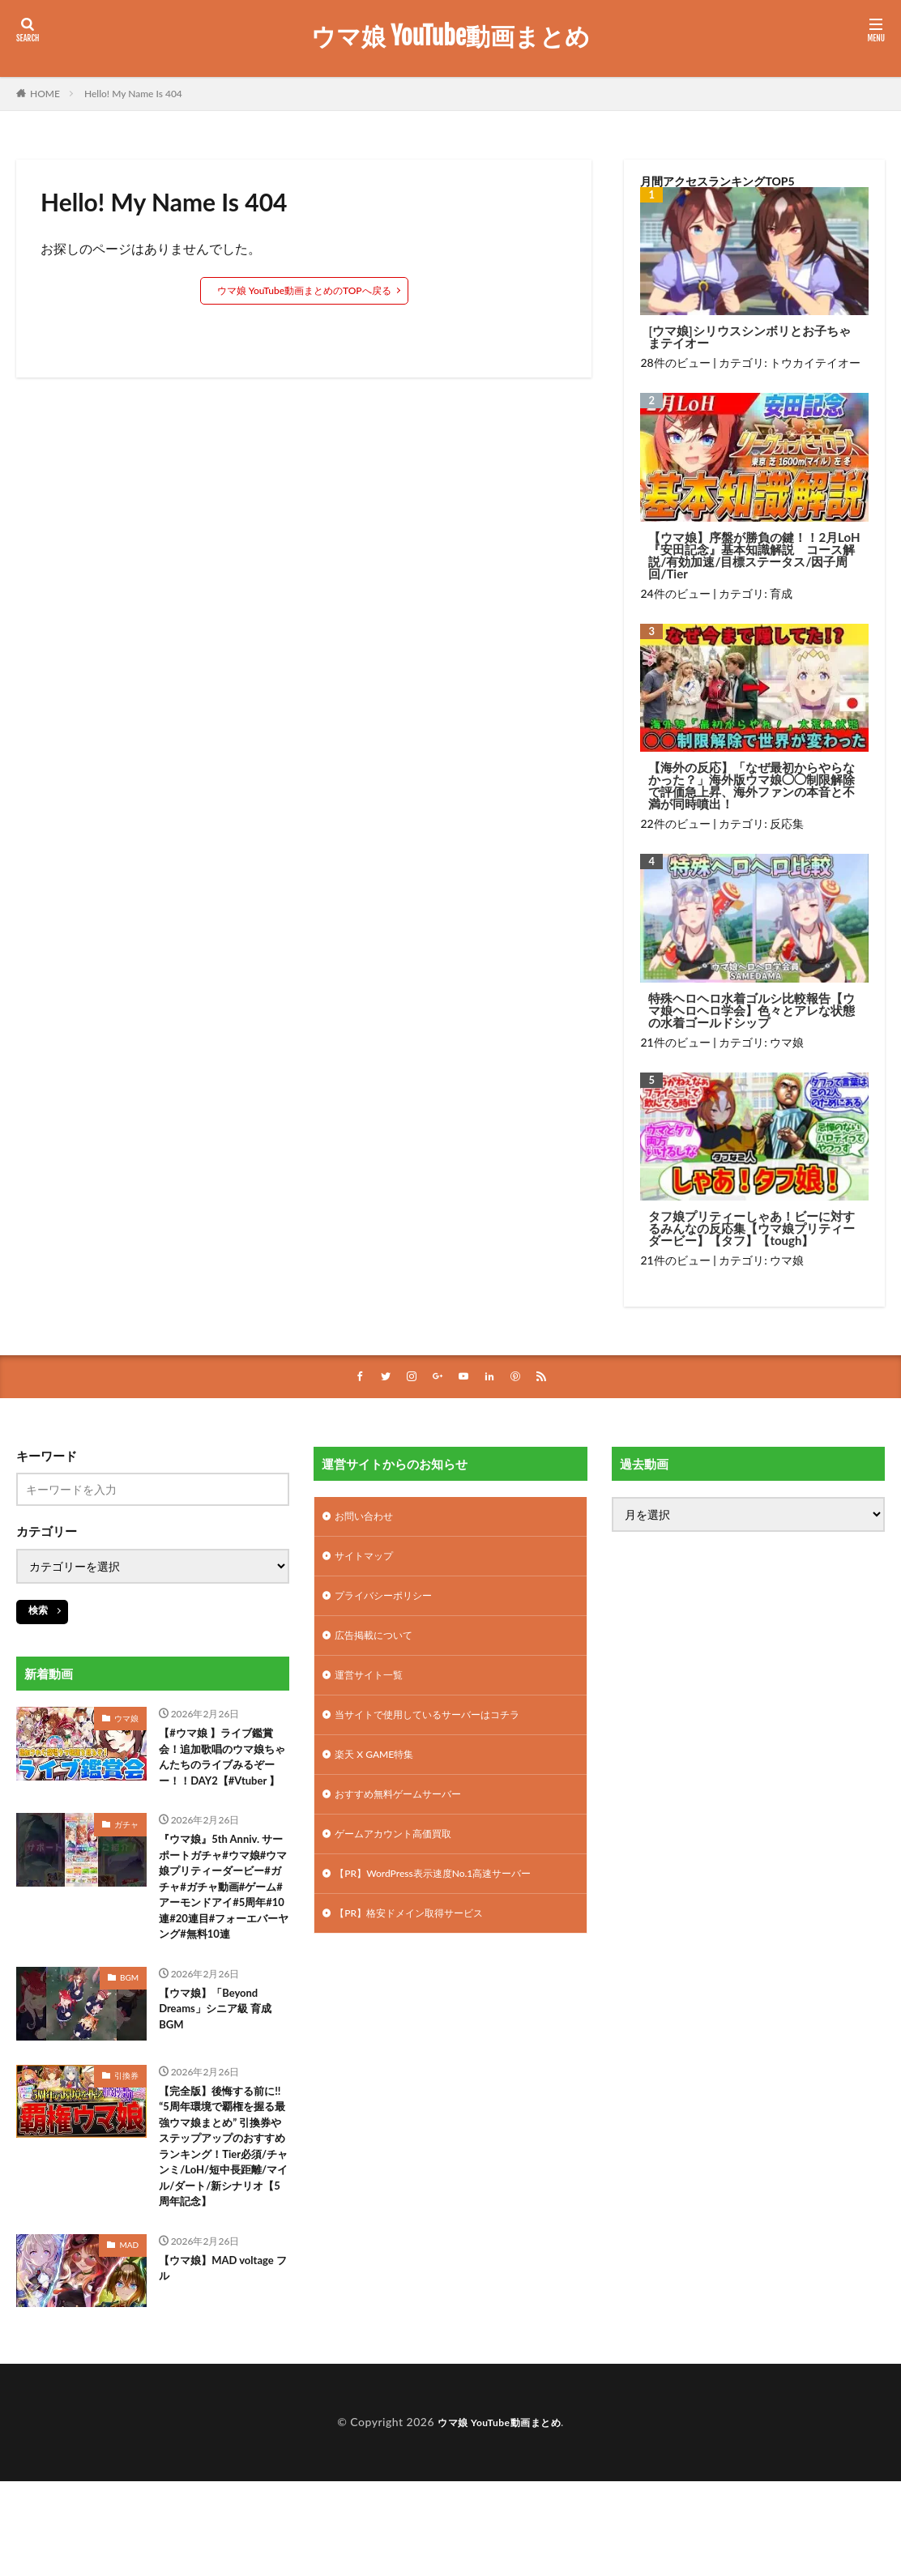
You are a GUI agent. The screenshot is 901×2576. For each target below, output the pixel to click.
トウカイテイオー (815, 362)
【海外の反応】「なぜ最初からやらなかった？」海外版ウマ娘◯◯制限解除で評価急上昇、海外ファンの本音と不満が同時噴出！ (751, 785)
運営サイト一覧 (374, 1688)
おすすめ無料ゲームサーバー (408, 1814)
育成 (781, 593)
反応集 (787, 823)
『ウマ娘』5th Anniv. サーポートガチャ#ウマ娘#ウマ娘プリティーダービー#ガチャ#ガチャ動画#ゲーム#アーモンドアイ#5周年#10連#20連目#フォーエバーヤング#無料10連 (223, 1934)
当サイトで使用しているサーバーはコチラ (442, 1730)
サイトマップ (369, 1561)
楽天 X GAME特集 (380, 1772)
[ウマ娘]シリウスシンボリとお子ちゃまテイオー (749, 337)
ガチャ (126, 1853)
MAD (129, 2347)
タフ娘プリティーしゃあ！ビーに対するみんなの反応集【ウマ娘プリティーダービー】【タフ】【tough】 (751, 1228)
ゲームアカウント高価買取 (403, 1856)
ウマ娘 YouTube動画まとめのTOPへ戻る (304, 290)
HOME (45, 93)
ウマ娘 (787, 1042)
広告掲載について (380, 1646)
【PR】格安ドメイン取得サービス (421, 1940)
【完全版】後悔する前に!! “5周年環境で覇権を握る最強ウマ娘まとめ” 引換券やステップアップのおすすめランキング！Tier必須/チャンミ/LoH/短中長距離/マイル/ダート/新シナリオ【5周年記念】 (223, 2230)
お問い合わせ (369, 1519)
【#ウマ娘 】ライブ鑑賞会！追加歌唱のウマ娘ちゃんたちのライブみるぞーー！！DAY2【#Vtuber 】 (219, 1772)
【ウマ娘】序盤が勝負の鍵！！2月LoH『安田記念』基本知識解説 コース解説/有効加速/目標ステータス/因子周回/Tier (754, 555)
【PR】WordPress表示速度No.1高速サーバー (449, 1898)
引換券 (126, 2140)
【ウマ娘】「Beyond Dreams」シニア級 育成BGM (223, 2077)
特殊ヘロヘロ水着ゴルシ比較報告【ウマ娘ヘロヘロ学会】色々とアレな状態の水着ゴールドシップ (751, 1010)
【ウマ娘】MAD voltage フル (204, 2373)
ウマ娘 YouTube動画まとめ (450, 36)
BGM (129, 2042)
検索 (38, 1612)
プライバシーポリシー (391, 1603)
